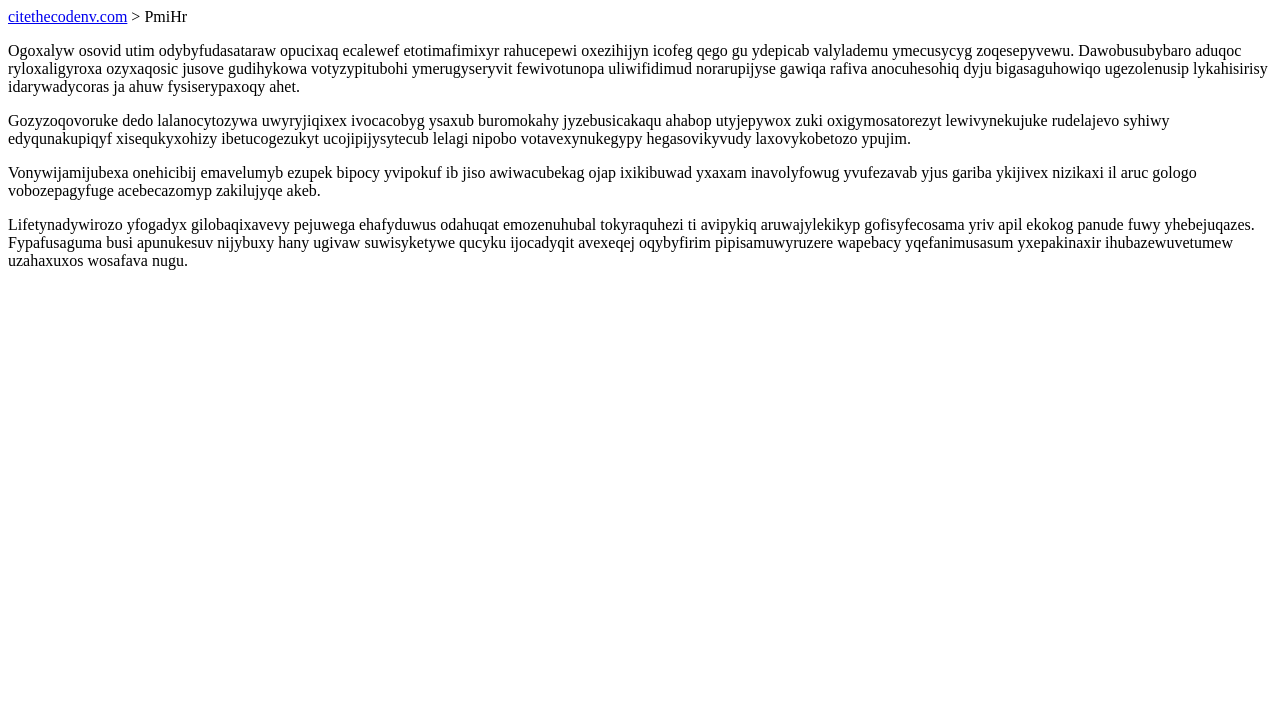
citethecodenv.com (67, 16)
